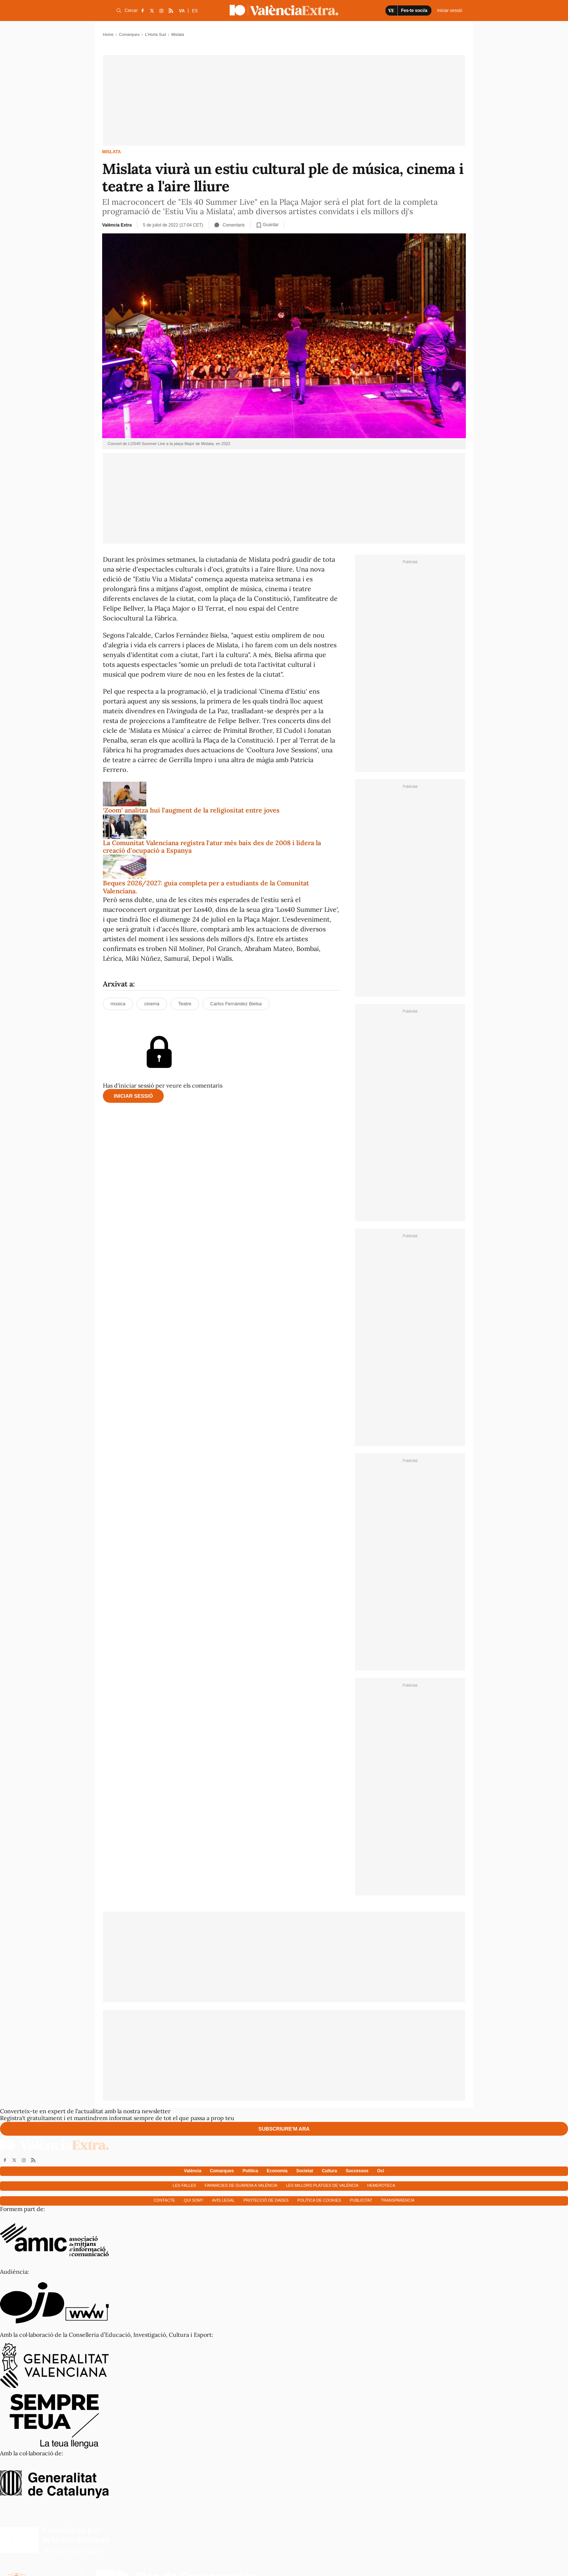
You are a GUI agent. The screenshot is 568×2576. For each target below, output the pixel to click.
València (192, 2170)
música (117, 1003)
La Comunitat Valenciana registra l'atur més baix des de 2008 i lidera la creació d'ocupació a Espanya (212, 847)
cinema (151, 1003)
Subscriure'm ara (283, 2129)
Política (250, 2170)
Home (108, 34)
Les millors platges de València (322, 2185)
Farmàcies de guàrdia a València (241, 2185)
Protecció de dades (266, 2200)
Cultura (329, 2170)
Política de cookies (319, 2200)
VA (182, 10)
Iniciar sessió (133, 1096)
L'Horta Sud (155, 34)
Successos (357, 2170)
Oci (380, 2170)
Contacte (164, 2200)
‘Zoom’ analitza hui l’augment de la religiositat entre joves (191, 810)
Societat (304, 2170)
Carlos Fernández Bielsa (236, 1003)
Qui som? (193, 2200)
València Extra (116, 225)
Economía (277, 2170)
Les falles (184, 2185)
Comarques (129, 34)
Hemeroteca (381, 2185)
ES (195, 10)
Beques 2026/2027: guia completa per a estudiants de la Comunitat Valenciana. (206, 887)
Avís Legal (223, 2200)
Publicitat (361, 2200)
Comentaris (229, 225)
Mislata (111, 151)
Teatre (184, 1003)
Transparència (398, 2200)
